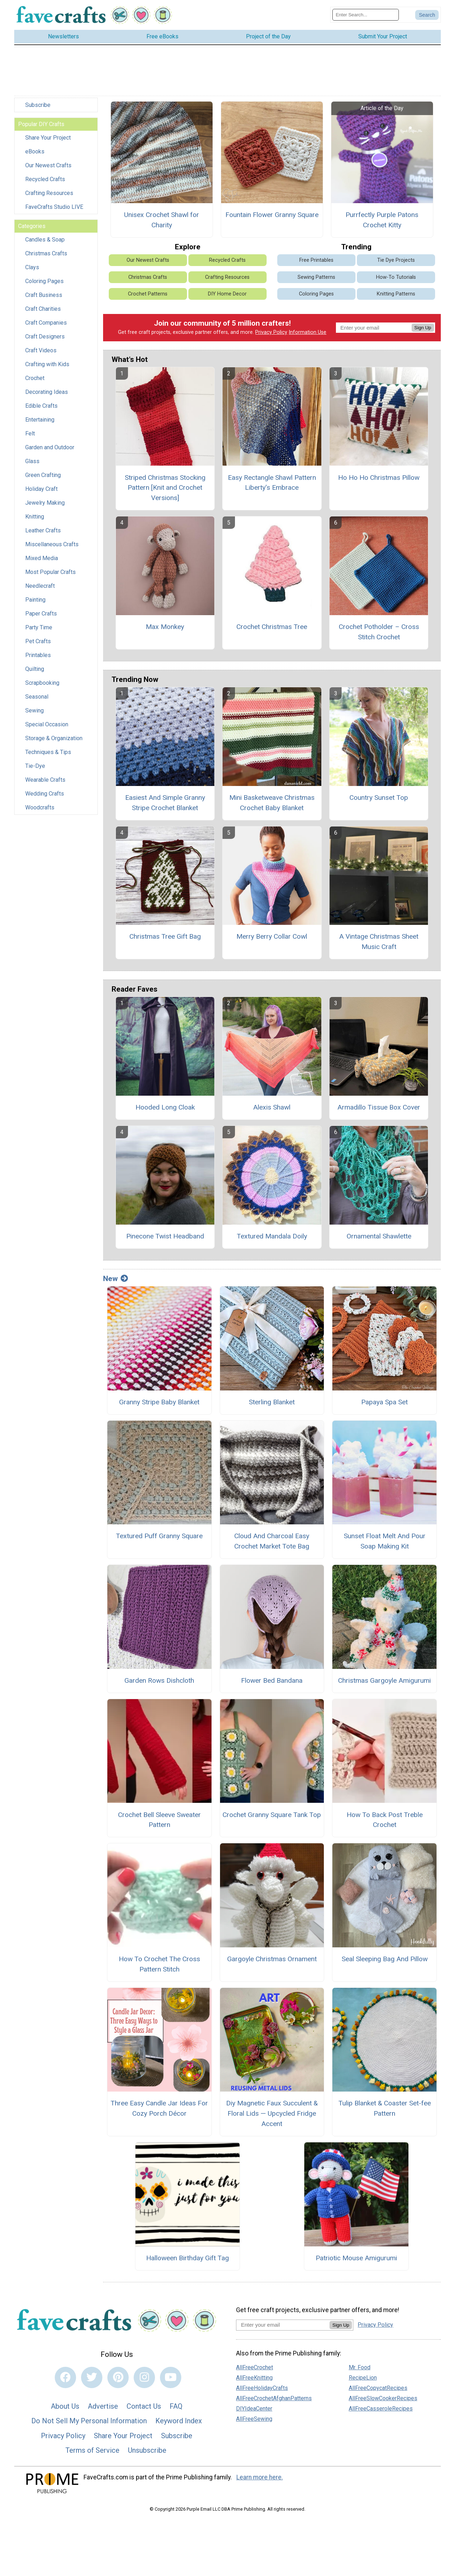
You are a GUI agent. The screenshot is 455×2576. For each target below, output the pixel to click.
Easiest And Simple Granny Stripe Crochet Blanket (165, 802)
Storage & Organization (53, 738)
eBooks (34, 151)
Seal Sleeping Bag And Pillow (385, 1959)
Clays (32, 267)
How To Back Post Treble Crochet (385, 1820)
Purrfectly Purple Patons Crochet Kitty (382, 220)
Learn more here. (259, 2477)
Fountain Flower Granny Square (271, 215)
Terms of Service (92, 2450)
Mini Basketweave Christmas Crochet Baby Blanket (272, 802)
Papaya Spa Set (384, 1402)
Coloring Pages (44, 281)
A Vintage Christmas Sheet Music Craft (378, 941)
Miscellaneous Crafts (52, 544)
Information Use (307, 332)
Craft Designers (45, 336)
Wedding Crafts (44, 793)
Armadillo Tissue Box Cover (378, 1107)
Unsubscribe (147, 2450)
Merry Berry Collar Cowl (271, 936)
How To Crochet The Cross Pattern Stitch (159, 1964)
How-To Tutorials (396, 277)
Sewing (34, 710)
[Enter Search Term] (365, 15)
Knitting (34, 516)
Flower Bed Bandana (272, 1680)
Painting (35, 599)
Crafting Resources (49, 193)
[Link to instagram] (144, 2377)
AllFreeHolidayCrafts (262, 2388)
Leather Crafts (43, 530)
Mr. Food (359, 2367)
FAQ (176, 2406)
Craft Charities (43, 308)
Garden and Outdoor (49, 447)
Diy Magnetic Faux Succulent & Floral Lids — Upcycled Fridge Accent (272, 2113)
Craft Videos (41, 350)
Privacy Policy (271, 332)
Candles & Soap (45, 239)
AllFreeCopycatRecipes (378, 2388)
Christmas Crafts (46, 253)
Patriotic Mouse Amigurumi (356, 2258)
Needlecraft (40, 585)
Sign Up (422, 327)
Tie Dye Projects (396, 260)
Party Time (38, 627)
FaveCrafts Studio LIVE (54, 207)
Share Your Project (48, 137)
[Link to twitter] (91, 2377)
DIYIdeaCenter (254, 2408)
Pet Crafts (38, 641)
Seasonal (36, 696)
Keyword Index (178, 2421)
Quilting (34, 669)
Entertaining (39, 419)
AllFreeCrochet (254, 2367)
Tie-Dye (35, 766)
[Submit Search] (427, 15)
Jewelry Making (45, 502)
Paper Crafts (41, 613)
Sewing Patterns (316, 277)
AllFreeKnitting (254, 2377)
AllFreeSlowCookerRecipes (383, 2398)
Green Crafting (43, 475)
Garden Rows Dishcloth (159, 1680)
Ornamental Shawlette (379, 1236)
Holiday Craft (41, 489)
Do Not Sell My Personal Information (89, 2421)
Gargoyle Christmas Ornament (272, 1959)
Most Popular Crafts (50, 572)
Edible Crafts (41, 405)
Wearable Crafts (45, 779)
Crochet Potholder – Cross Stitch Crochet (379, 632)
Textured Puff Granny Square (159, 1536)
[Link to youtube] (170, 2377)
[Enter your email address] (282, 2324)
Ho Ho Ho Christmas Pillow (378, 477)
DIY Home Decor (227, 294)
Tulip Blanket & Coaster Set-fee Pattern (384, 2108)
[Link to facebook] (65, 2377)
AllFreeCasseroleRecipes (381, 2408)
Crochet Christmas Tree (271, 627)
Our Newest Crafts (48, 165)
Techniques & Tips (48, 752)
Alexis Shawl (271, 1107)
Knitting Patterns (396, 294)
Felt (30, 433)
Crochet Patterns (147, 294)
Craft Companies (46, 322)
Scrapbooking (42, 682)
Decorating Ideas (46, 392)
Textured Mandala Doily (272, 1236)
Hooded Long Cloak (165, 1107)
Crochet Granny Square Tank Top (272, 1815)
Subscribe (37, 105)
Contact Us (144, 2406)
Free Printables (316, 260)
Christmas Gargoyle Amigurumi (384, 1680)
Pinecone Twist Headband (165, 1236)
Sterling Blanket (272, 1402)
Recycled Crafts (45, 179)
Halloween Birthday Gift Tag (187, 2258)
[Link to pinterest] (118, 2377)
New (115, 1278)
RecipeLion (363, 2377)
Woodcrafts (39, 807)
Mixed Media (41, 558)
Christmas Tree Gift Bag (165, 936)
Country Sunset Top (378, 797)
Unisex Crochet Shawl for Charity (161, 220)
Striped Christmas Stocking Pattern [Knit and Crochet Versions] (165, 487)
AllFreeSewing (254, 2418)
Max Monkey (165, 627)
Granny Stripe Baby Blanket (159, 1402)
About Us (65, 2406)
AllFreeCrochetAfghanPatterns (274, 2398)
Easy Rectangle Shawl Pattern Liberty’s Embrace (272, 482)
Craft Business (43, 295)
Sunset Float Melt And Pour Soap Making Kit (384, 1541)
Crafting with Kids (47, 364)
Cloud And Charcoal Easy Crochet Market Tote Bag (271, 1541)
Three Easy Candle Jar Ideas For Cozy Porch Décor (159, 2108)
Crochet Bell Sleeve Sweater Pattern (159, 1820)
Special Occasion (46, 724)
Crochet (34, 378)
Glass (32, 461)
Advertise (103, 2406)
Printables (38, 655)
